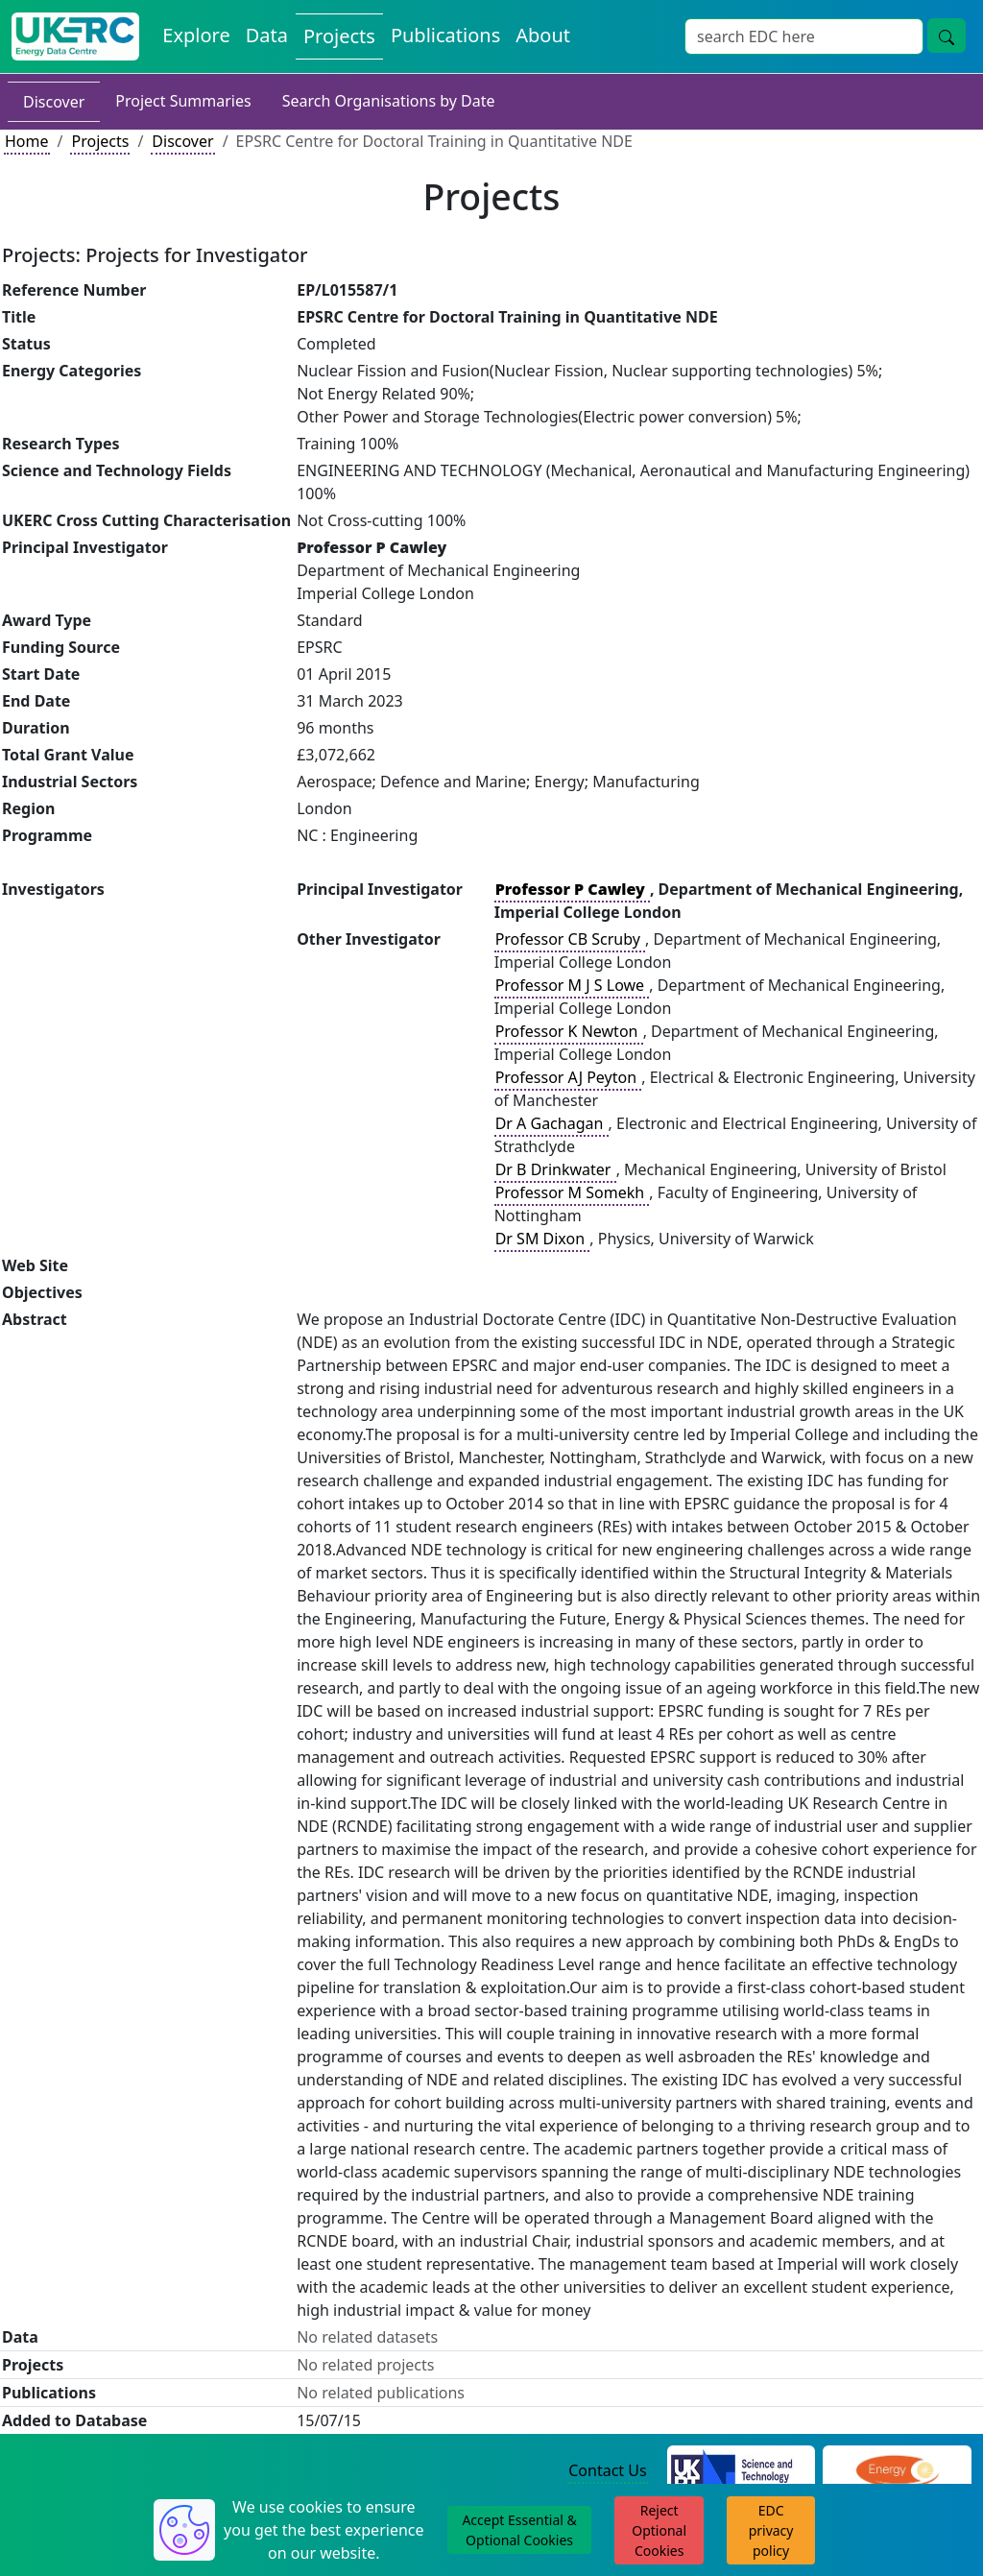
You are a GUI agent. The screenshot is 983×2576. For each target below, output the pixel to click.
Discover (53, 101)
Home (27, 141)
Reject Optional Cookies (659, 2530)
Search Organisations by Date (388, 100)
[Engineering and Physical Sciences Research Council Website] (897, 2471)
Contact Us (607, 2470)
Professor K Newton (568, 1031)
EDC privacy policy (771, 2530)
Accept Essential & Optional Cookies (519, 2530)
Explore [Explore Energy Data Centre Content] (195, 35)
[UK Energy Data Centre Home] (75, 36)
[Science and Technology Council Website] (741, 2471)
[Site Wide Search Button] (946, 35)
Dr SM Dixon (542, 1238)
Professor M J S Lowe (572, 985)
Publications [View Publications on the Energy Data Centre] (445, 35)
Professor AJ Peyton (568, 1077)
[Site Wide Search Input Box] (803, 36)
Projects (100, 141)
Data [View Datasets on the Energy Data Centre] (267, 35)
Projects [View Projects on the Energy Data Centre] (339, 36)
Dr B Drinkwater (555, 1169)
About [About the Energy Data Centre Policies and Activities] (542, 35)
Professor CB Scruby (569, 939)
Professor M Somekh (572, 1192)
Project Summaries (183, 100)
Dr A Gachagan (551, 1123)
